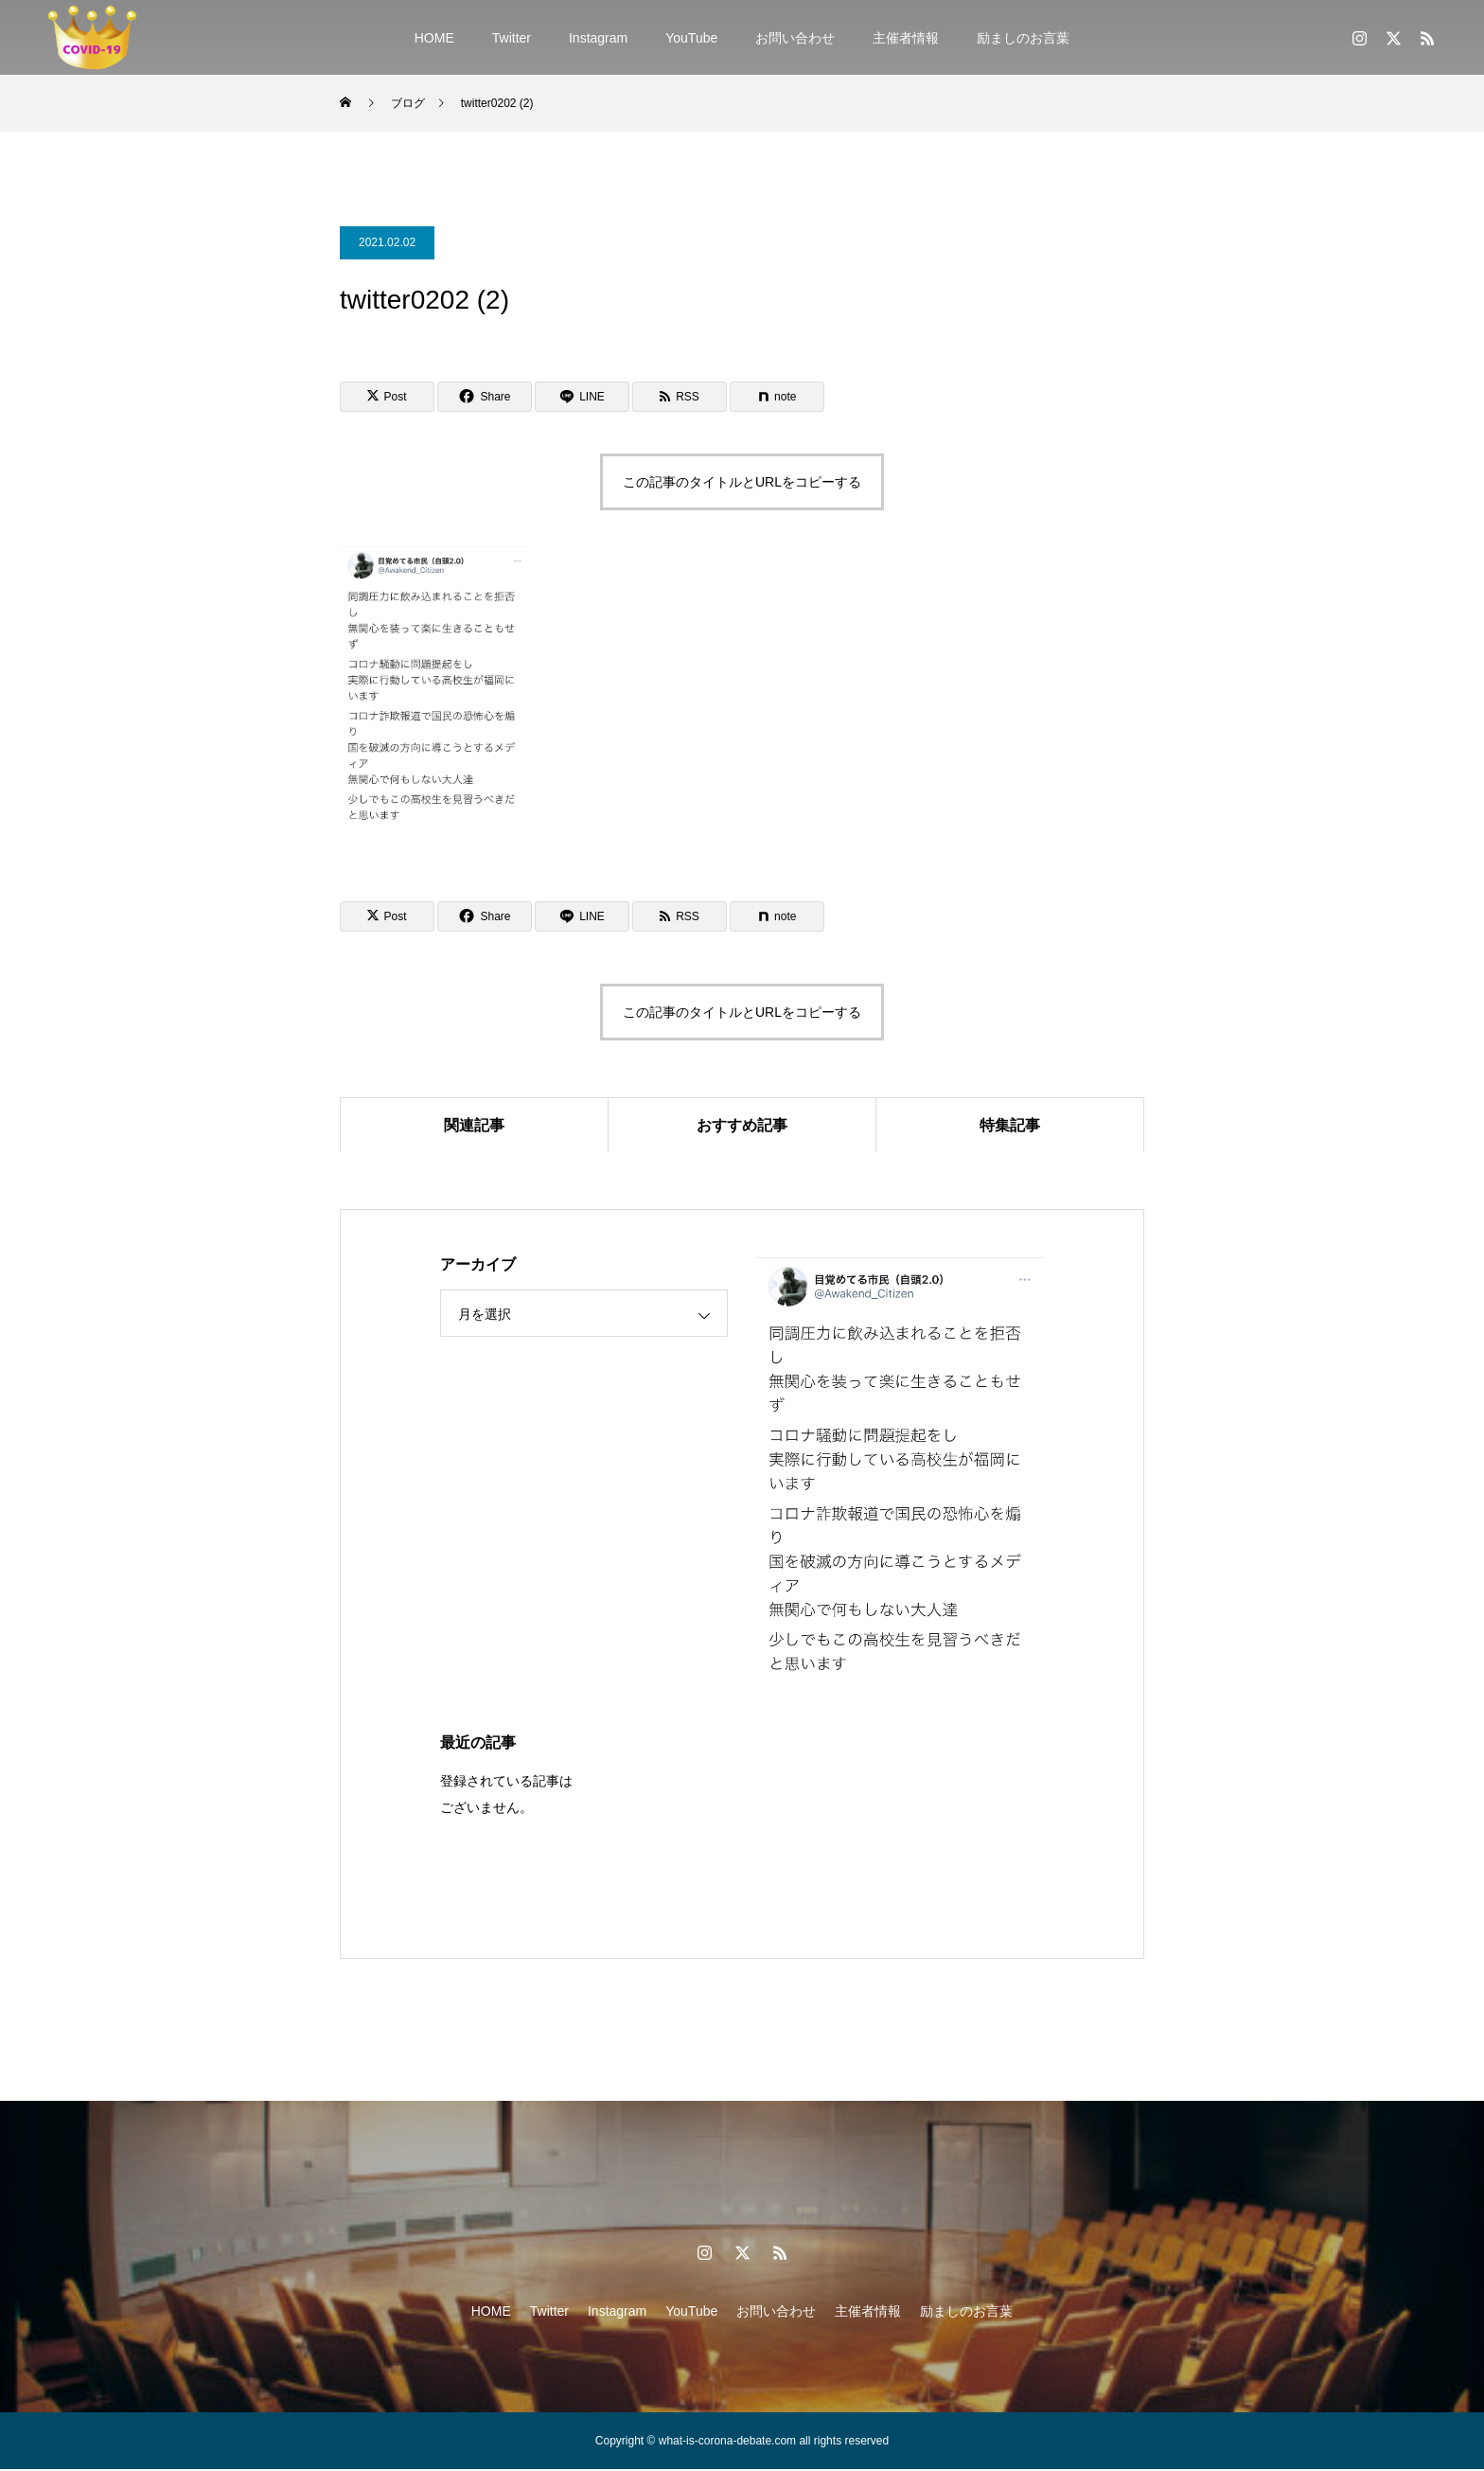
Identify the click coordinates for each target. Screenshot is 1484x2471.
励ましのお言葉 (1023, 37)
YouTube (691, 37)
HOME (434, 37)
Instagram (598, 37)
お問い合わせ (795, 37)
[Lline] (582, 397)
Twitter (511, 37)
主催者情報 (906, 37)
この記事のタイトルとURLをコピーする (742, 481)
